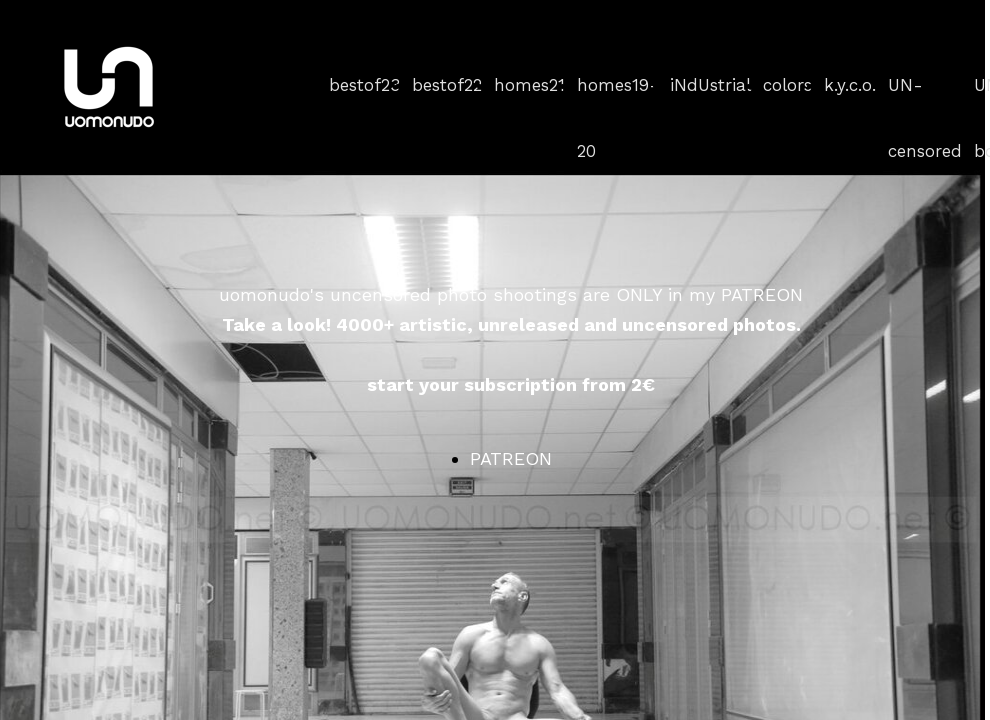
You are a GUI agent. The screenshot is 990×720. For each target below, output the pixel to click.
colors (787, 85)
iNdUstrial (710, 85)
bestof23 (364, 85)
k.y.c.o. (850, 85)
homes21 (529, 85)
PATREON (511, 458)
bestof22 (447, 85)
